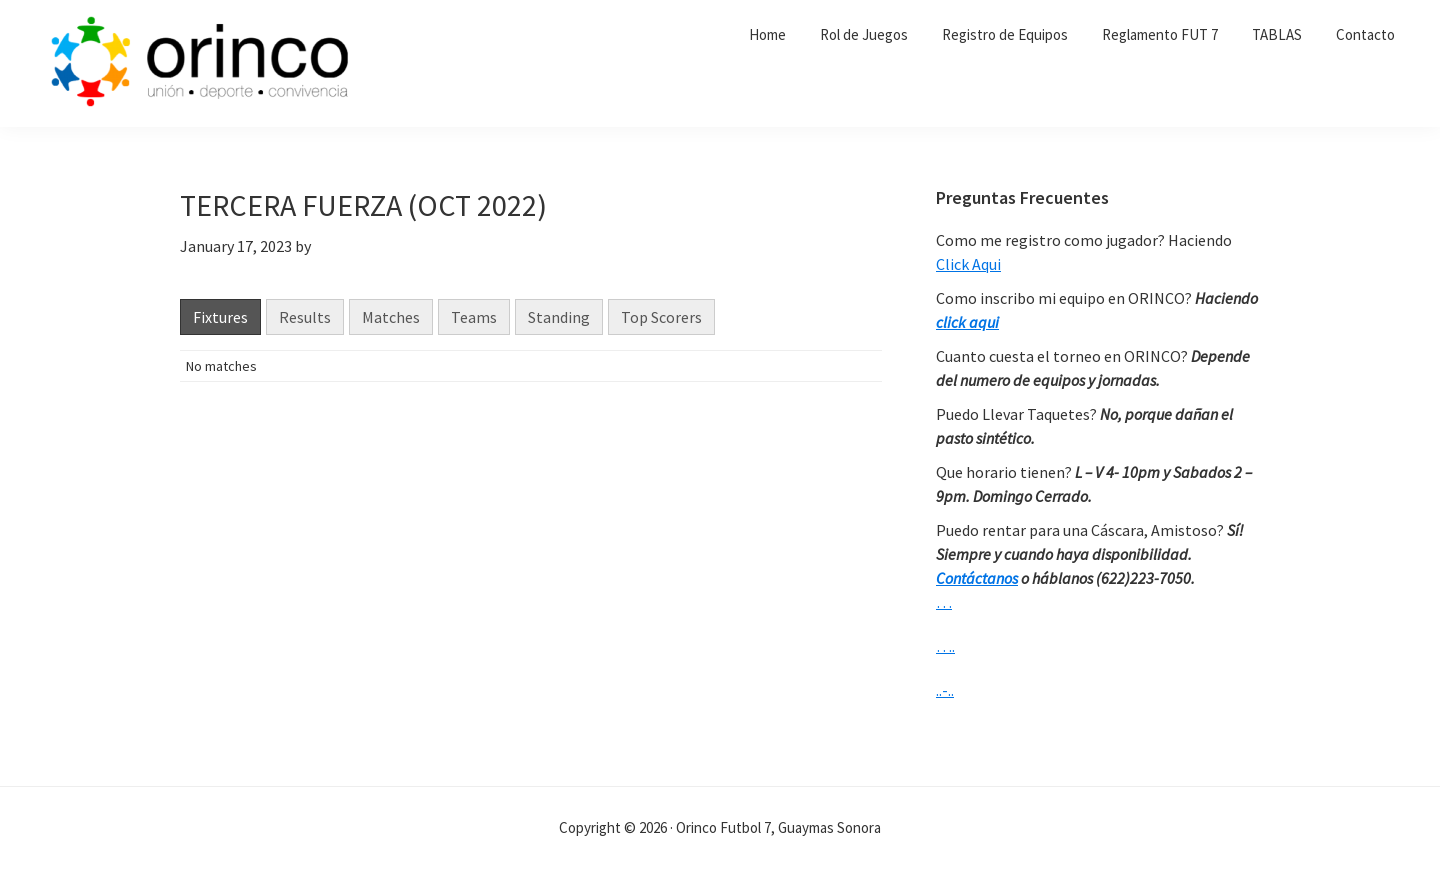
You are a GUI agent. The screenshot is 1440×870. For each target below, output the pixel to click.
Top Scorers (661, 317)
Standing (559, 317)
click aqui (967, 322)
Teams (474, 317)
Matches (391, 317)
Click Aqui (968, 264)
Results (305, 317)
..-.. (945, 690)
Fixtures (220, 317)
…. (945, 646)
